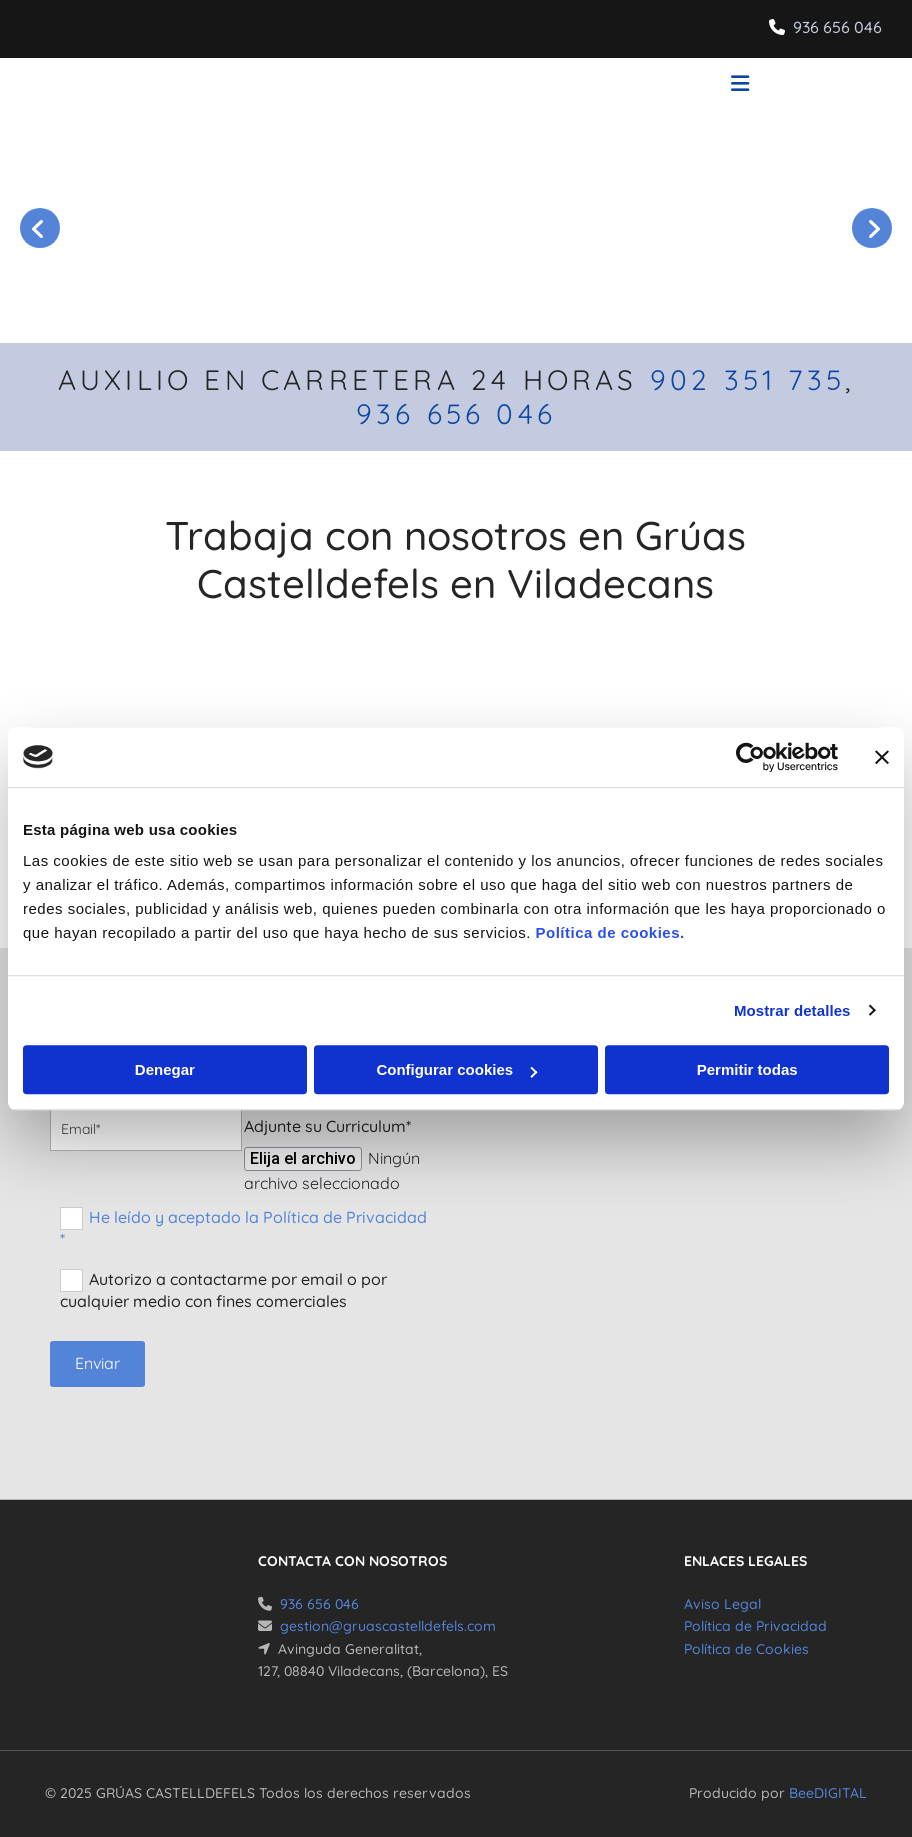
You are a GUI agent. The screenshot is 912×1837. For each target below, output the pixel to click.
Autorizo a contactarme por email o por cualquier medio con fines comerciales (223, 1290)
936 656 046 (837, 27)
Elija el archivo (303, 1158)
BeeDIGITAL (828, 1793)
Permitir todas (747, 1069)
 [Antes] (40, 228)
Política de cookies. (609, 932)
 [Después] (872, 228)
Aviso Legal (722, 1604)
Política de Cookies (746, 1649)
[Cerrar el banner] (882, 757)
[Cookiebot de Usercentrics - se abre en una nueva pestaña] (750, 757)
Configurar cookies (456, 1069)
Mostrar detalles (792, 1010)
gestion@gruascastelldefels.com (388, 1626)
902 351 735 (747, 379)
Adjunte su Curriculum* (327, 1126)
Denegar (165, 1069)
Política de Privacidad (755, 1626)
